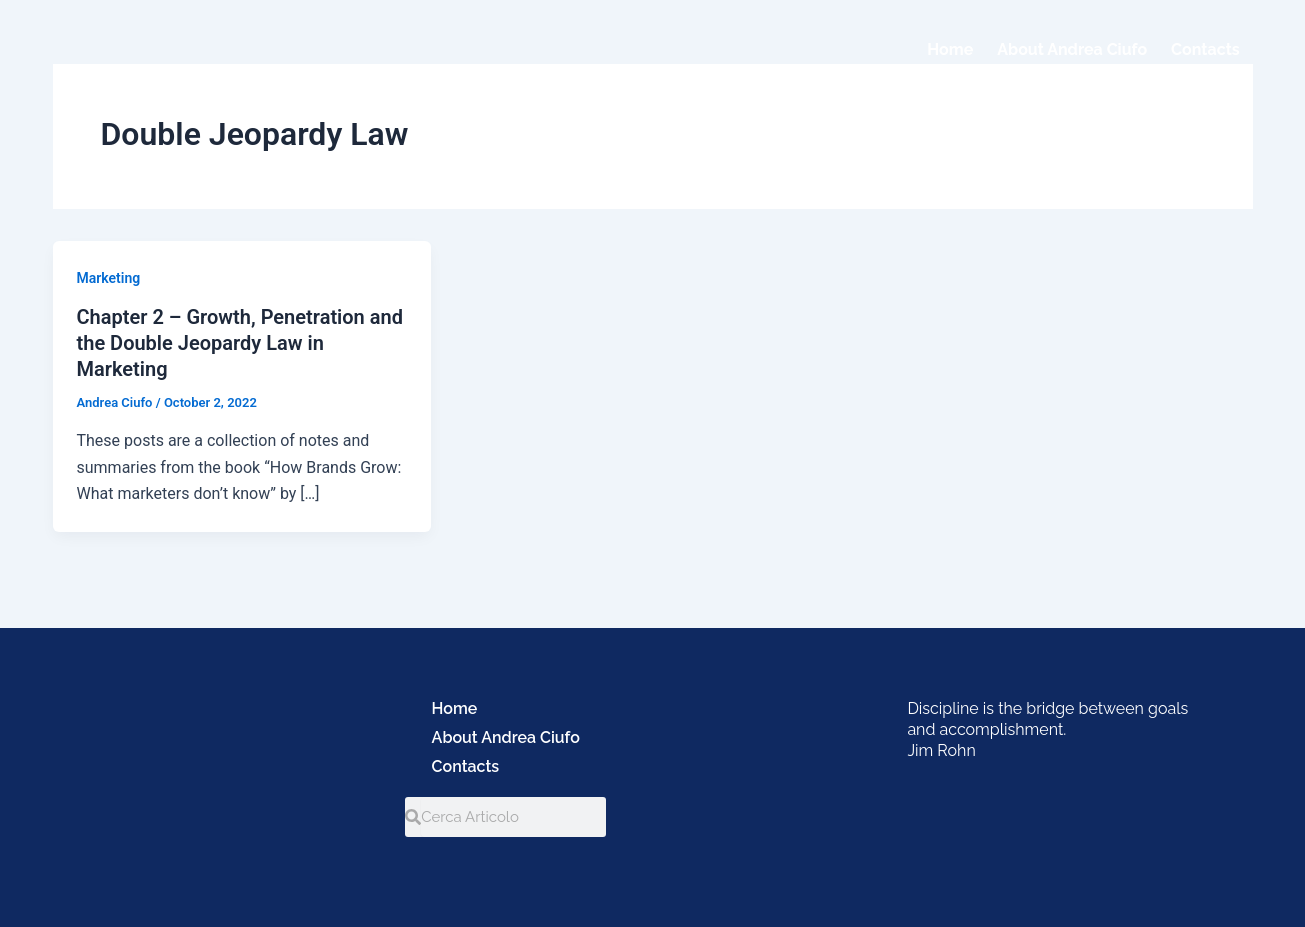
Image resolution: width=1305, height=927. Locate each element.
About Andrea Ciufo (1072, 49)
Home (950, 49)
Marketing (109, 278)
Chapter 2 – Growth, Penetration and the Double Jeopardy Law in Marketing (240, 343)
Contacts (1205, 49)
